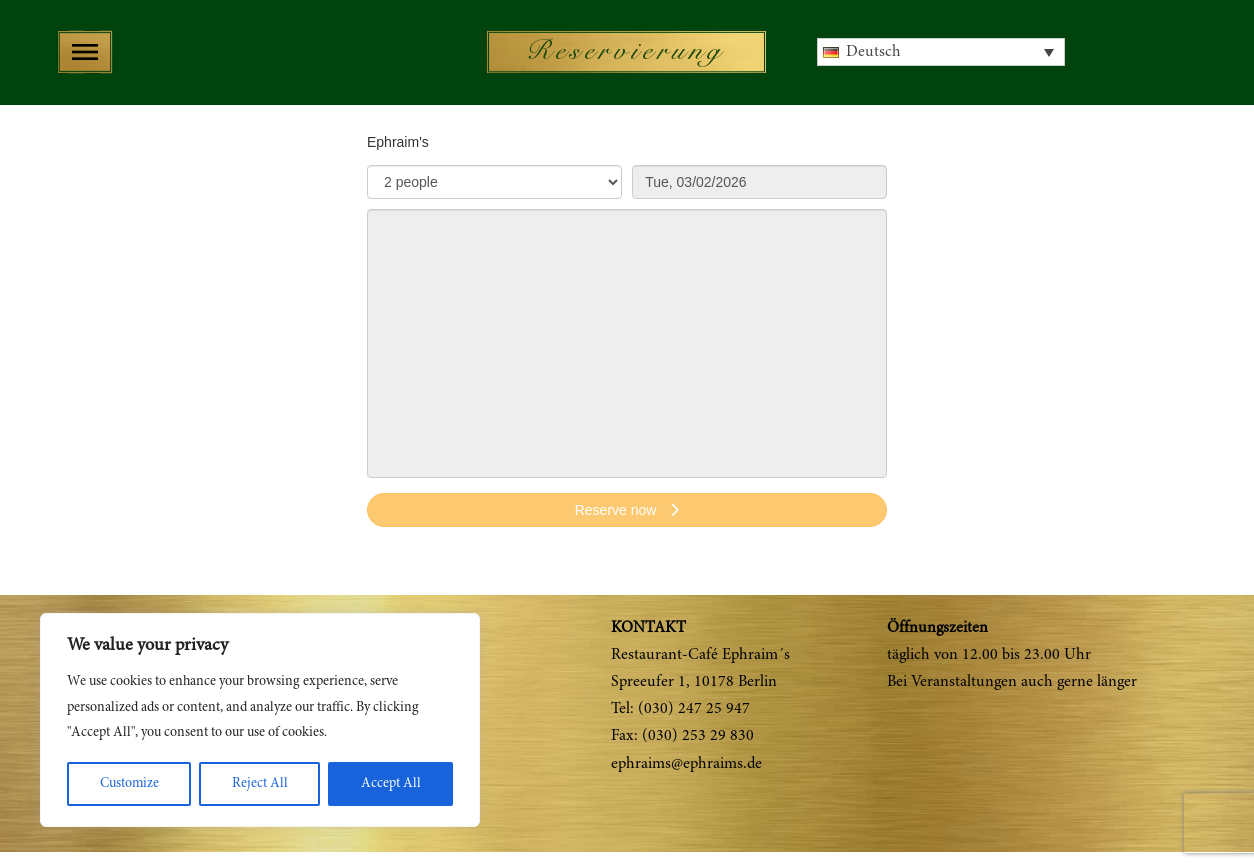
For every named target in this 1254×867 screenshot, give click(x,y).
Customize (129, 784)
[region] (260, 720)
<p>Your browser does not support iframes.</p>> (627, 340)
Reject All (260, 784)
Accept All (391, 784)
